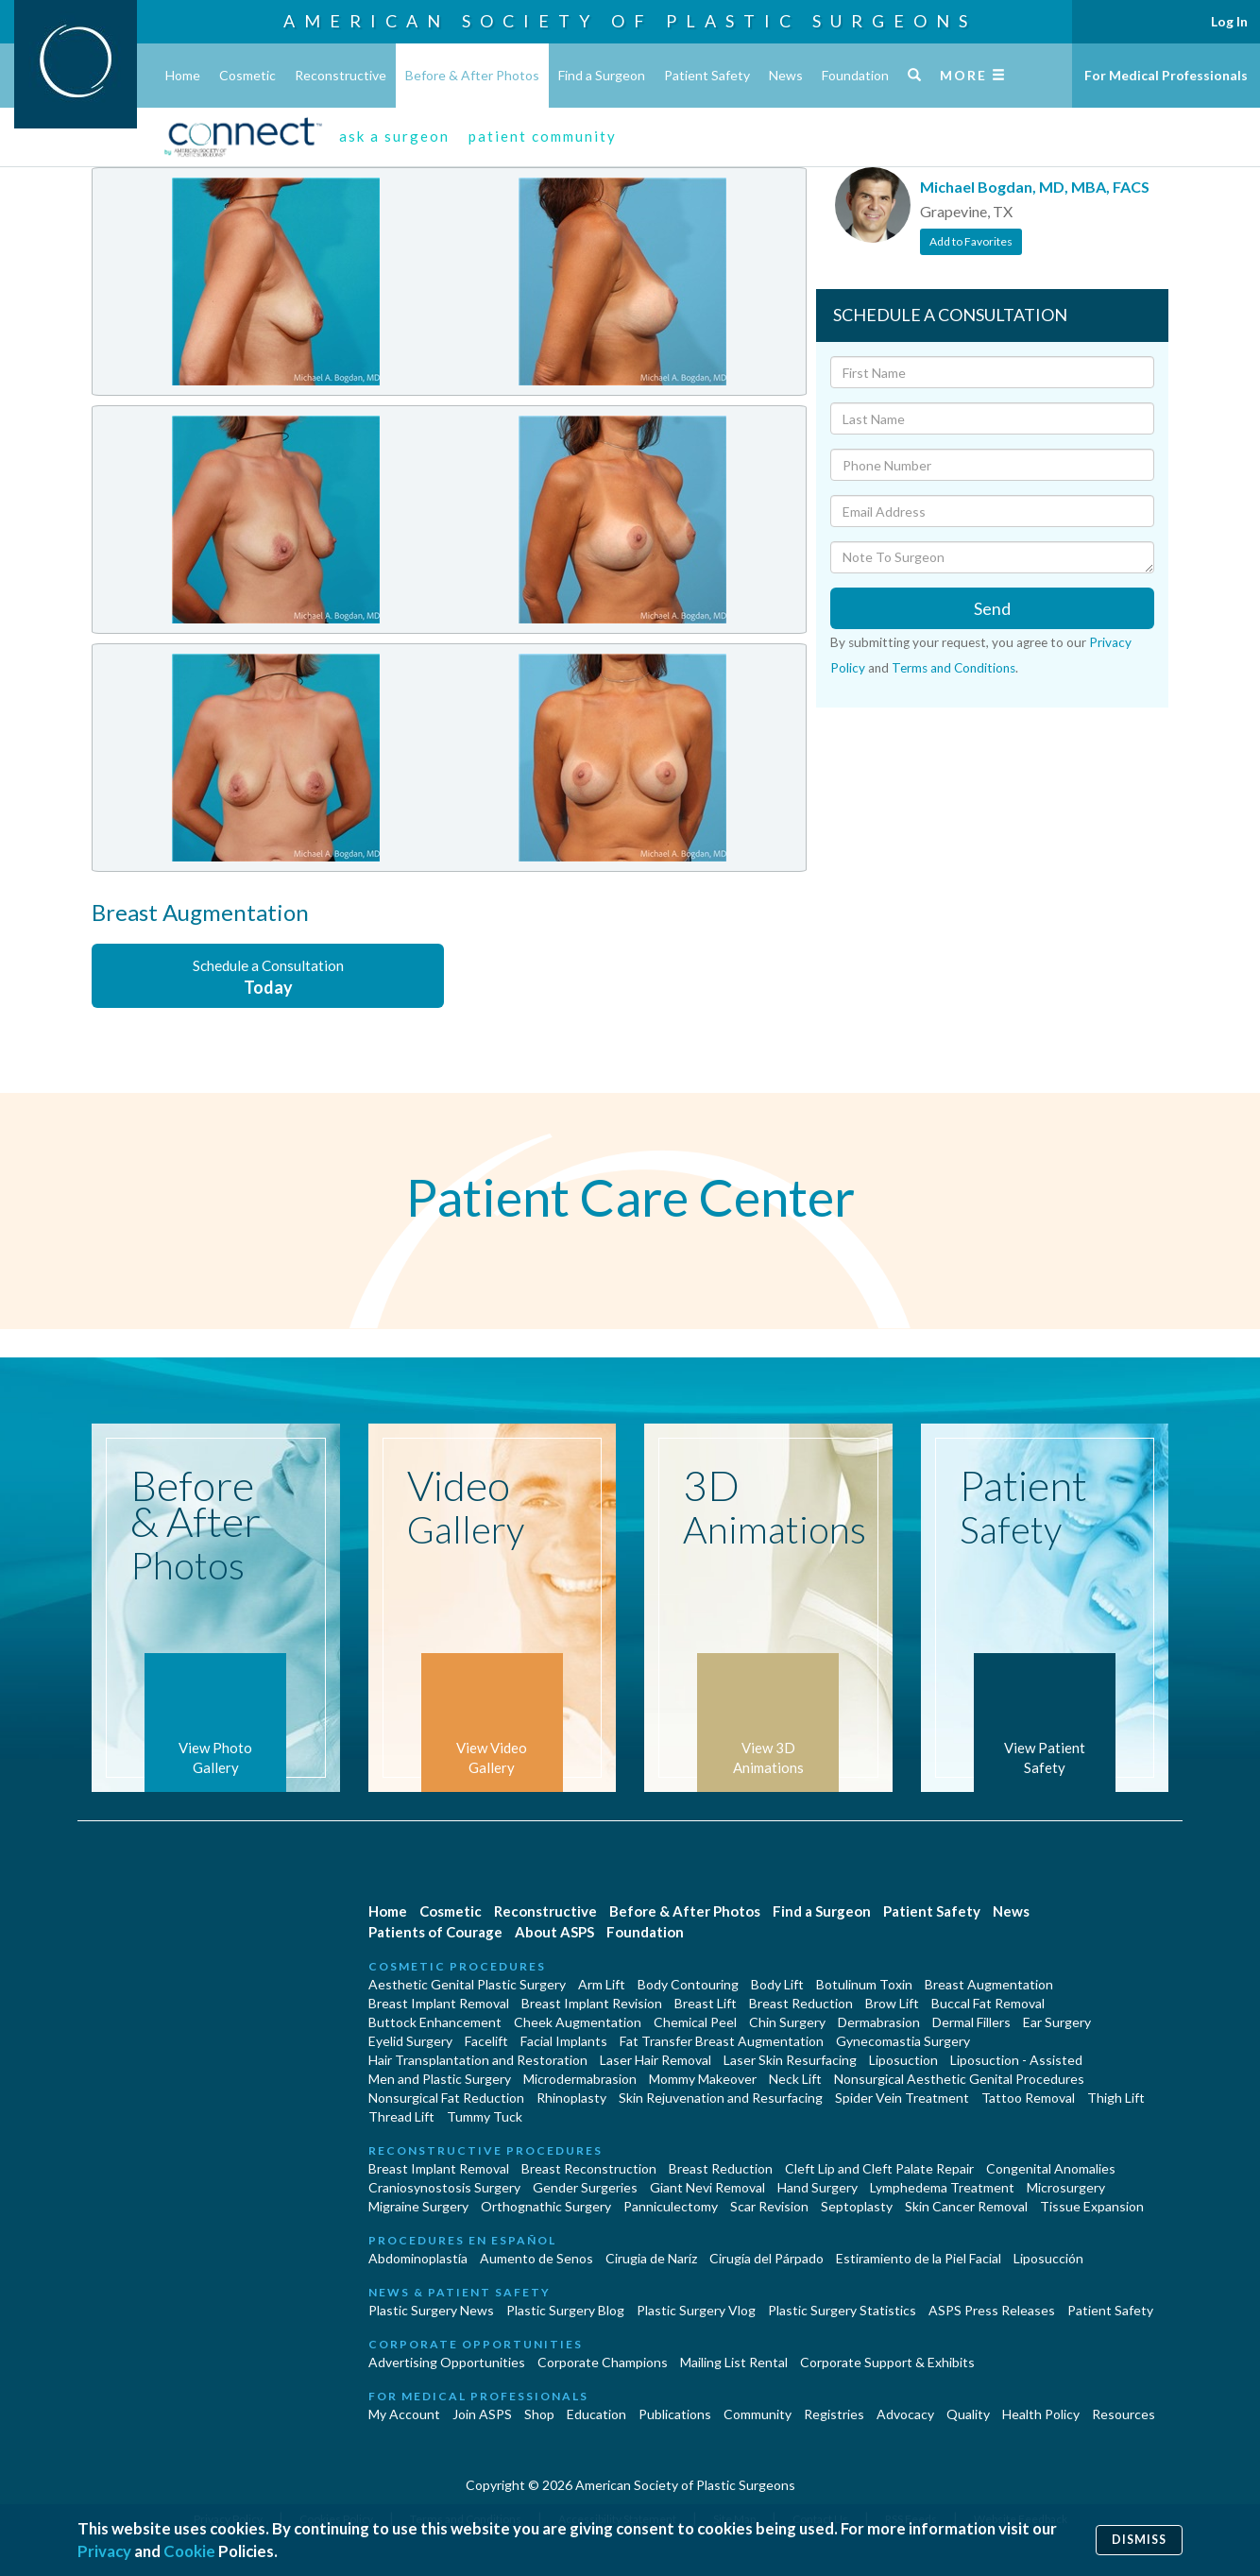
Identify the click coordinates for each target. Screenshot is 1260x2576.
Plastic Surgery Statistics (842, 2310)
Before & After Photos (472, 75)
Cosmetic (247, 75)
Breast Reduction (801, 2003)
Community (758, 2414)
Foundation (855, 75)
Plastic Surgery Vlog (696, 2310)
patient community (542, 136)
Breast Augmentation (989, 1984)
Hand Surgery (817, 2187)
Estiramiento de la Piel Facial (918, 2258)
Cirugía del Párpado (766, 2258)
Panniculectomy (670, 2206)
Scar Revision (769, 2206)
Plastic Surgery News (431, 2310)
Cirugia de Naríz (651, 2258)
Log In (1229, 21)
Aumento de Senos (536, 2258)
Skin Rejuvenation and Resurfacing (721, 2098)
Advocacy (905, 2414)
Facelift (486, 2041)
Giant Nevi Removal (707, 2187)
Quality (968, 2414)
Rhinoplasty (571, 2098)
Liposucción (1048, 2258)
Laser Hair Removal (655, 2060)
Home (182, 75)
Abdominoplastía (418, 2258)
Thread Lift (401, 2116)
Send (992, 608)
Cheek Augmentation (577, 2022)
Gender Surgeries (585, 2187)
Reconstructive (340, 75)
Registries (834, 2414)
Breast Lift (705, 2003)
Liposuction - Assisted (1016, 2060)
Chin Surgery (787, 2022)
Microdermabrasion (580, 2079)
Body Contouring (688, 1984)
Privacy (104, 2551)
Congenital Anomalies (1050, 2168)
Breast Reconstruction (588, 2168)
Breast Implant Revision (591, 2003)
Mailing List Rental (734, 2362)
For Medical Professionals (1166, 75)
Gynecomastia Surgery (903, 2041)
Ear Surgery (1057, 2022)
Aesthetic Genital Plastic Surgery (467, 1984)
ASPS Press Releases (991, 2310)
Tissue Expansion (1092, 2206)
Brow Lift (892, 2003)
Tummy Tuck (484, 2116)
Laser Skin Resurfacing (790, 2060)
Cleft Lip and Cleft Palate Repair (879, 2168)
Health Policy (1041, 2414)
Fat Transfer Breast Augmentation (722, 2041)
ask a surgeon (394, 136)
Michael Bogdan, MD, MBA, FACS (1034, 187)
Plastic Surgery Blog (565, 2310)
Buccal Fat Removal (988, 2003)
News (786, 75)
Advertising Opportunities (446, 2362)
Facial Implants (563, 2041)
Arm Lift (601, 1984)
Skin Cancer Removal (966, 2206)
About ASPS (554, 1931)
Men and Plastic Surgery (439, 2079)
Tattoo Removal (1028, 2098)
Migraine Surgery (418, 2206)
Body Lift (777, 1984)
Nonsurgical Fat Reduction (446, 2098)
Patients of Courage (435, 1931)
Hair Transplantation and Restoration (477, 2060)
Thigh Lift (1116, 2098)
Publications (675, 2414)
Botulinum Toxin (864, 1984)
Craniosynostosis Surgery (444, 2187)
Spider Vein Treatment (902, 2098)
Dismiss (1139, 2540)
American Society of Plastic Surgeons (630, 20)
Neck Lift (795, 2079)
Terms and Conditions (953, 667)
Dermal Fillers (971, 2022)
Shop (539, 2414)
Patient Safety (707, 75)
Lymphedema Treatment (942, 2187)
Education (596, 2414)
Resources (1123, 2414)
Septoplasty (857, 2206)
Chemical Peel (695, 2022)
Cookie (189, 2551)
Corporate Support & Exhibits (887, 2362)
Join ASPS (482, 2414)
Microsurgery (1066, 2187)
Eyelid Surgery (410, 2041)
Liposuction (903, 2060)
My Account (404, 2414)
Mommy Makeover (703, 2079)
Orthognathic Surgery (546, 2206)
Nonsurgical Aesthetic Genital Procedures (959, 2079)
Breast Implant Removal (438, 2003)
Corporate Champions (602, 2362)
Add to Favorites (971, 241)
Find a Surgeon (601, 75)
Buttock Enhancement (435, 2022)
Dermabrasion (879, 2022)
